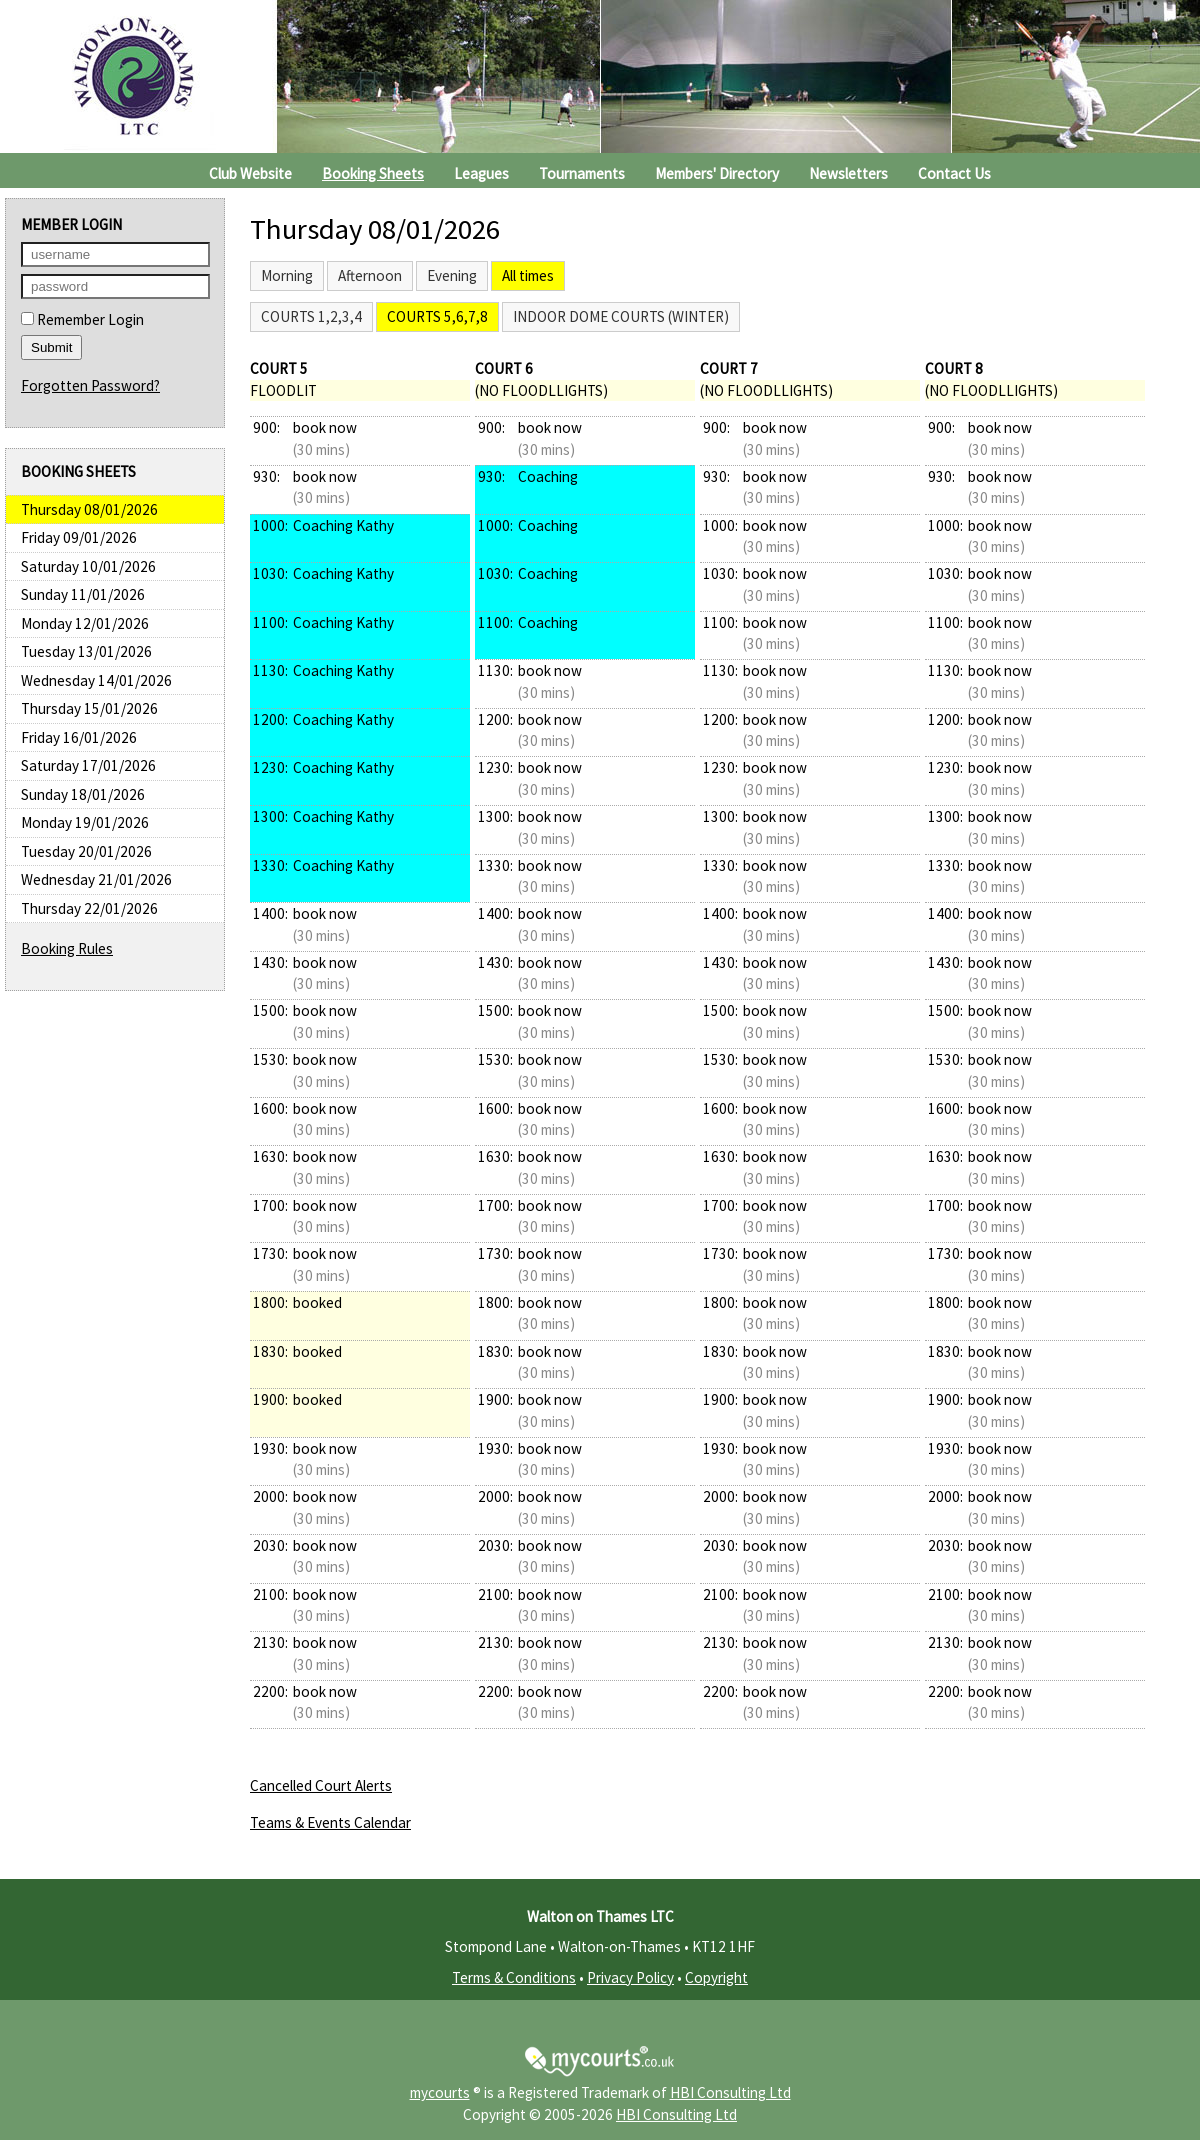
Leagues (481, 173)
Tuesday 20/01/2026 (86, 851)
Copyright (716, 1977)
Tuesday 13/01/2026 (86, 651)
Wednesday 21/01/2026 (96, 879)
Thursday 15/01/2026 (89, 708)
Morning (287, 275)
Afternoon (370, 275)
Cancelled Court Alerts (321, 1785)
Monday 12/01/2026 (85, 623)
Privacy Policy (630, 1977)
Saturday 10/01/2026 (88, 566)
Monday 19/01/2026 (85, 822)
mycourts (440, 2092)
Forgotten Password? (90, 385)
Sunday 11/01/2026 (83, 594)
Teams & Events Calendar (330, 1822)
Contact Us (954, 173)
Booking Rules (67, 948)
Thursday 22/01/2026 (89, 908)
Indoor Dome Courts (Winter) (621, 316)
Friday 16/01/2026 (79, 737)
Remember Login (82, 319)
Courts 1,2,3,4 (311, 316)
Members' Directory (717, 173)
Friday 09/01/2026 (79, 537)
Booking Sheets (373, 173)
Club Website (250, 173)
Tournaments (582, 173)
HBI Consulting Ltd (730, 2092)
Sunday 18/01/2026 (83, 794)
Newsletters (848, 173)
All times (528, 275)
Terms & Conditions (514, 1977)
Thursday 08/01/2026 (89, 509)
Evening (452, 275)
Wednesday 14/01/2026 (96, 680)
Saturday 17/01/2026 (88, 765)
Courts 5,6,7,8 (437, 316)
